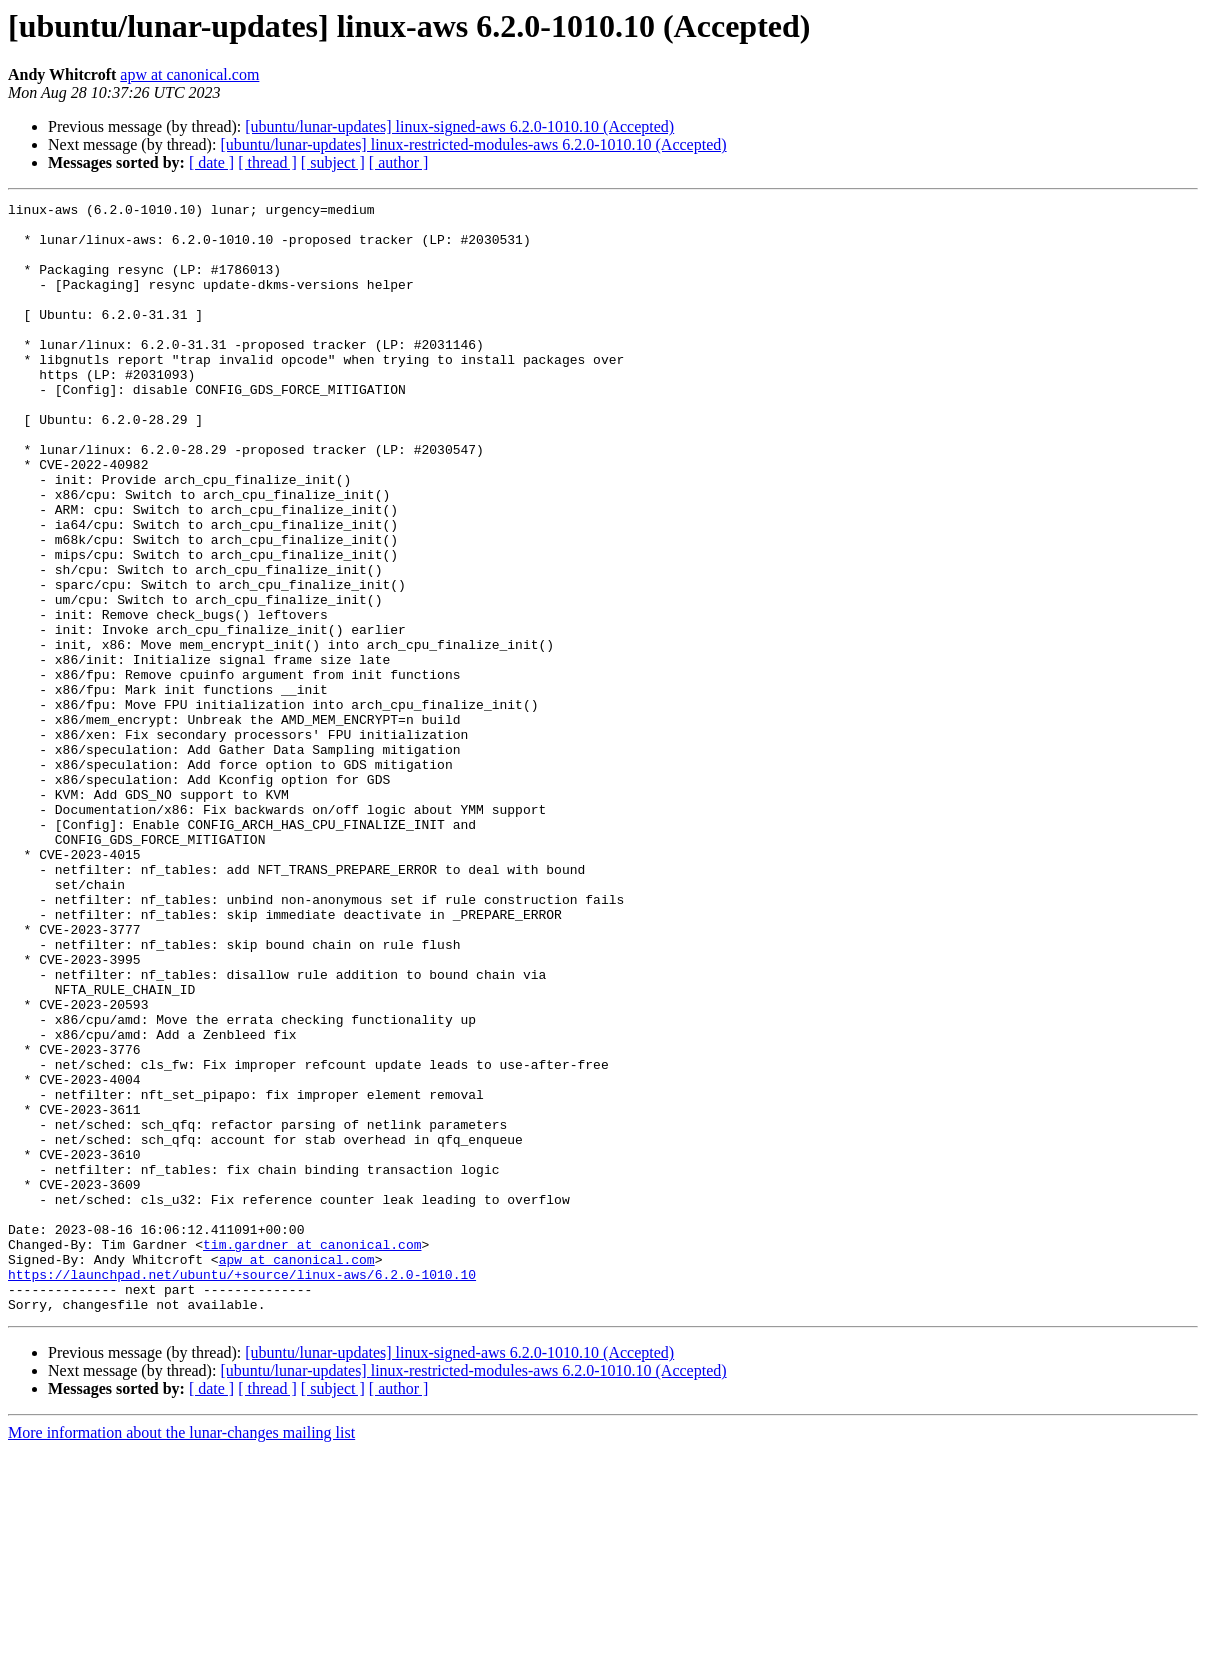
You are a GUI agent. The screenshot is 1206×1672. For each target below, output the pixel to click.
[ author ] (399, 162)
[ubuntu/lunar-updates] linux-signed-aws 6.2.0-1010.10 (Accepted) (459, 126)
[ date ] (211, 162)
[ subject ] (333, 162)
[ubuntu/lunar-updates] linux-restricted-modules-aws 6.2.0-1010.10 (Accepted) (473, 144)
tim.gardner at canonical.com (312, 1454)
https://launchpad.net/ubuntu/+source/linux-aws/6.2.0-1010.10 (242, 1490)
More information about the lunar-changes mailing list (181, 1654)
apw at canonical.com (189, 74)
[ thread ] (267, 162)
